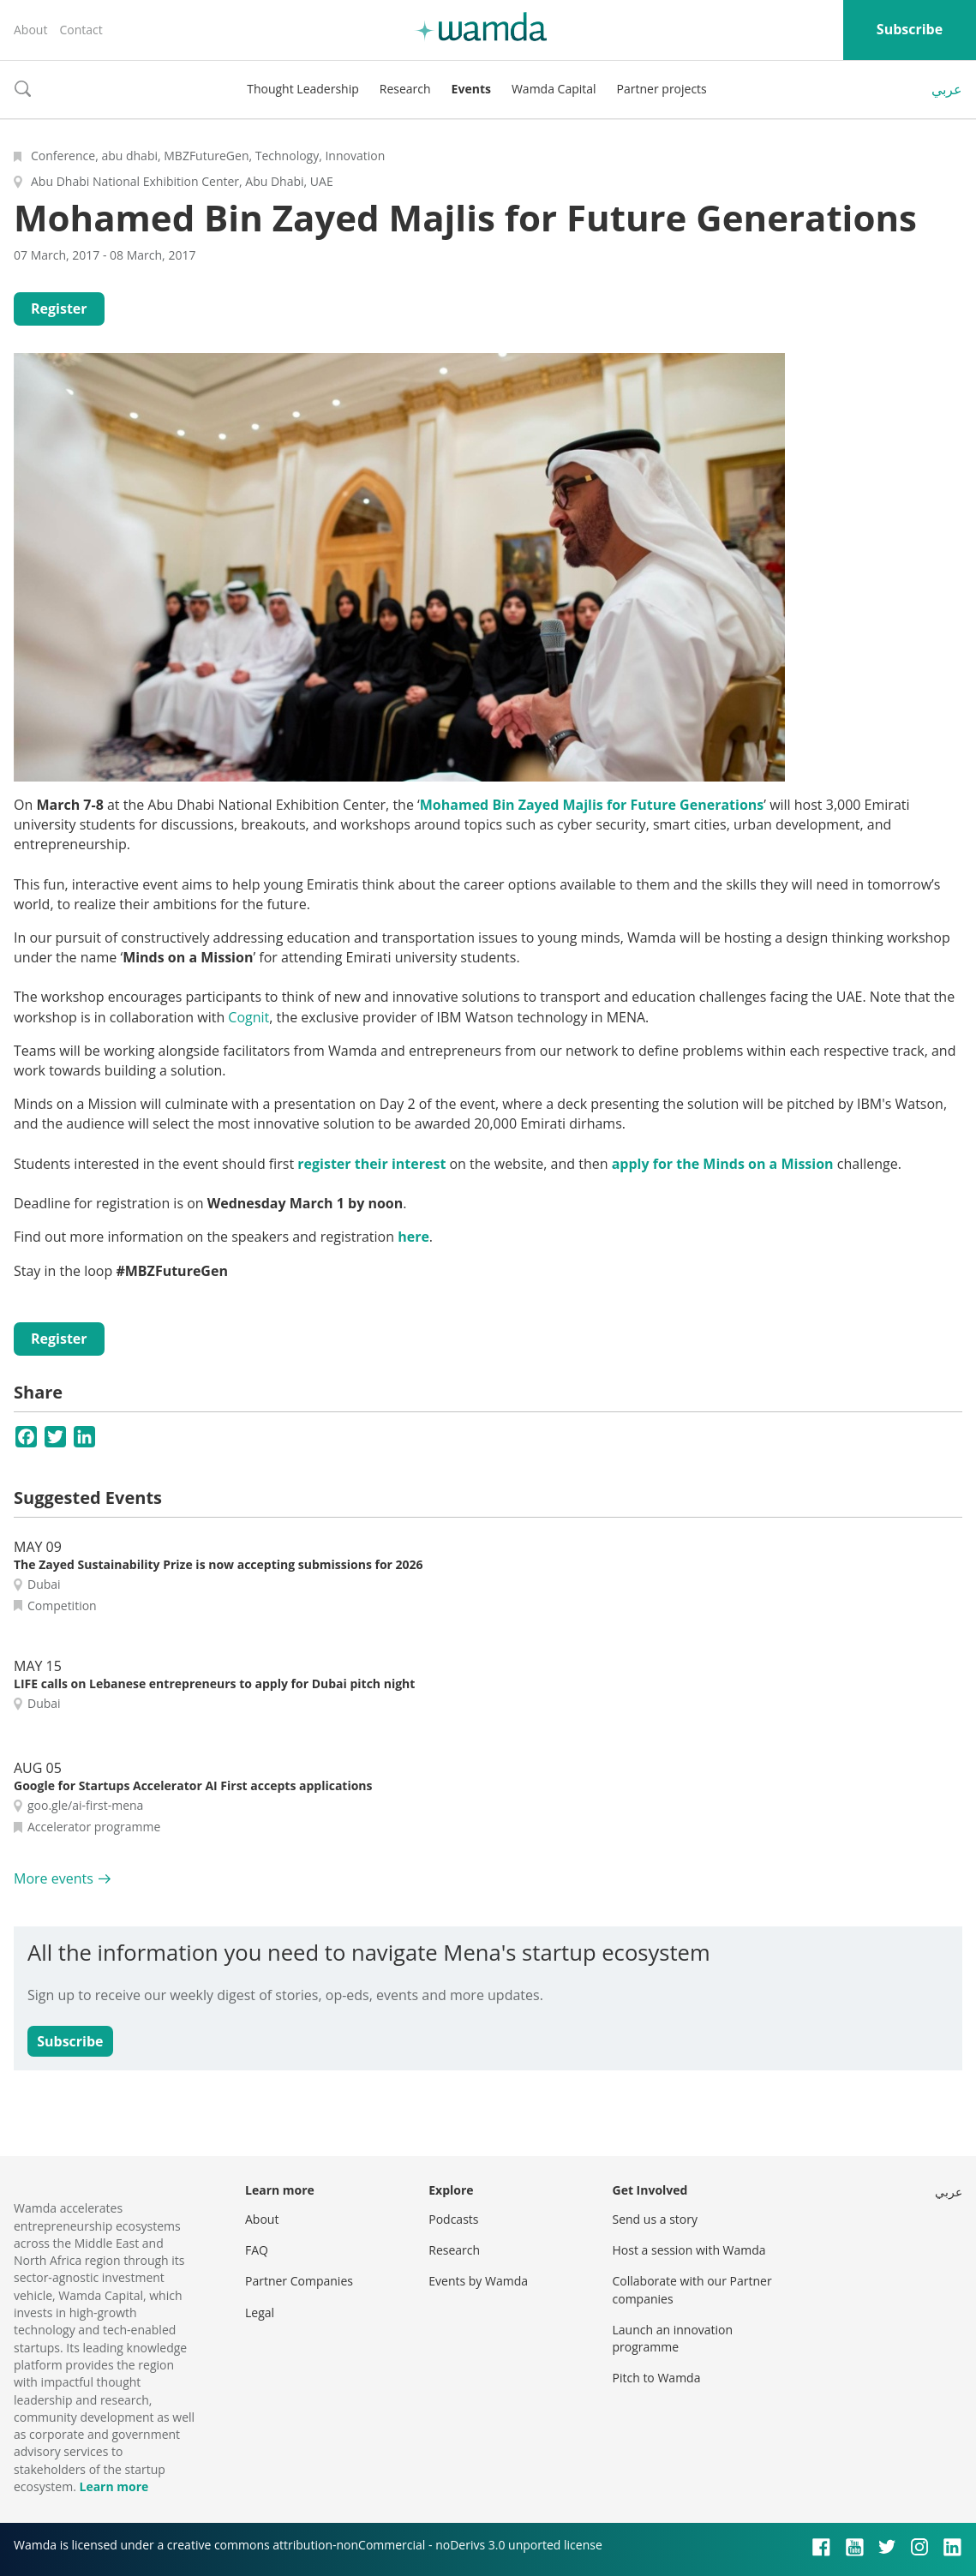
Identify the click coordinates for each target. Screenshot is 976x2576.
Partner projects (662, 89)
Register (59, 308)
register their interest (371, 1163)
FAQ (256, 2250)
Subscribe (910, 29)
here (413, 1236)
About (30, 29)
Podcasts (453, 2219)
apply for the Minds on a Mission (723, 1163)
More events (53, 1878)
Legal (259, 2312)
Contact (80, 29)
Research (405, 89)
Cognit (248, 1017)
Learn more (113, 2486)
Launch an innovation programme (673, 2338)
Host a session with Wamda (689, 2250)
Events (471, 89)
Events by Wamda (478, 2281)
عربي (946, 89)
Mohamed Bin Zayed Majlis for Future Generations (592, 804)
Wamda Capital (554, 89)
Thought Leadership (303, 89)
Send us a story (655, 2219)
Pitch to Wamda (657, 2377)
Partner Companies (299, 2281)
